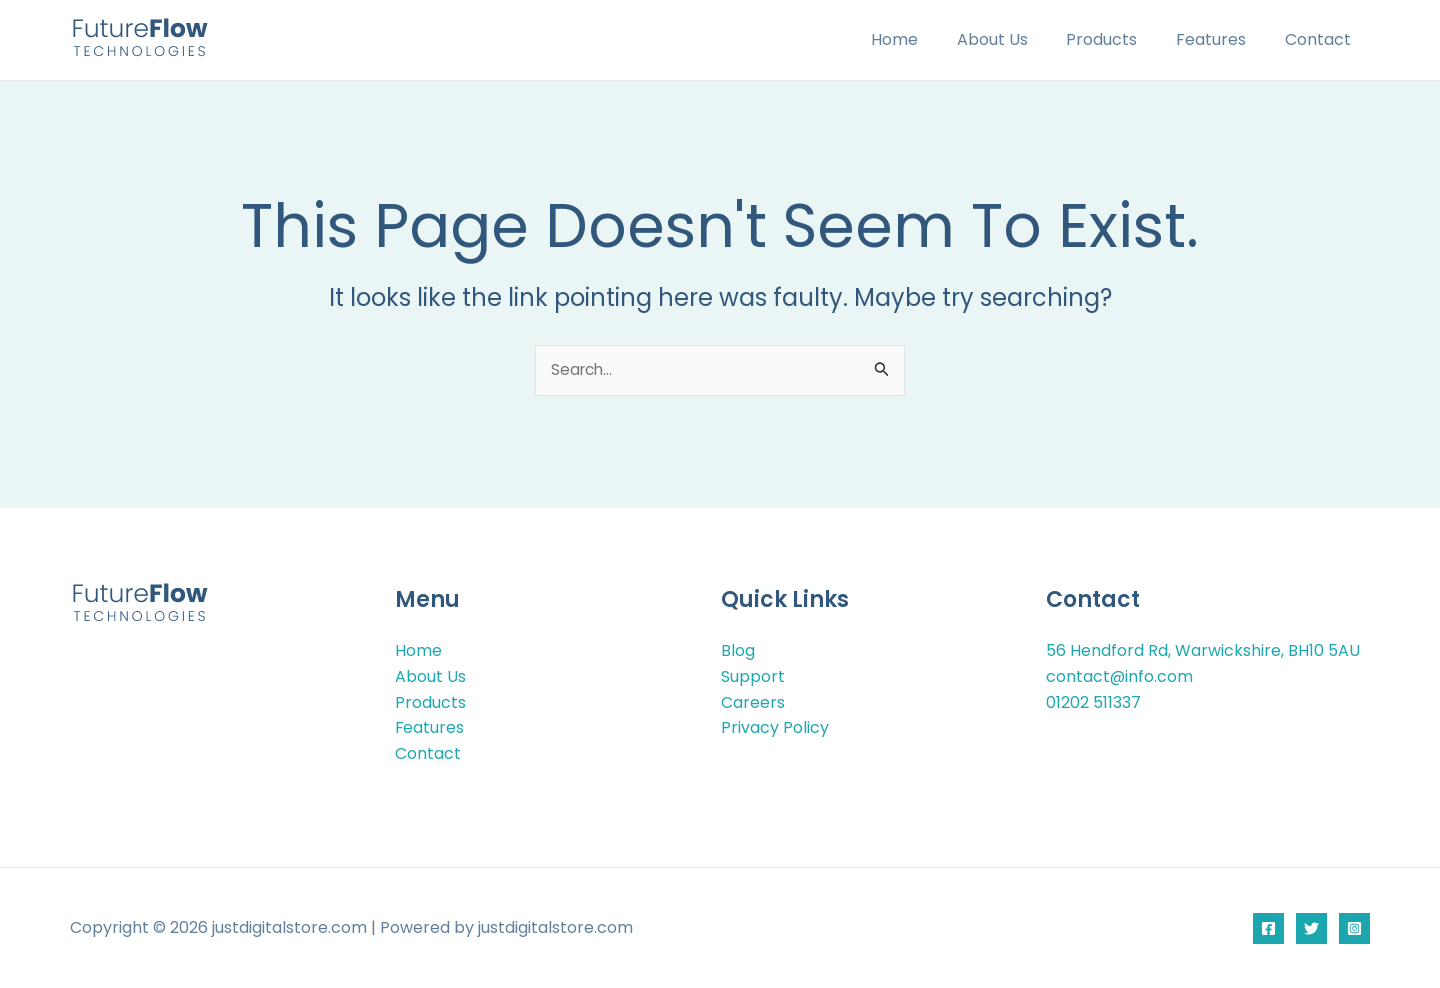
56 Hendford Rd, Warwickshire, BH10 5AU (1203, 651)
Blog (738, 651)
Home (924, 39)
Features (1221, 39)
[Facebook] (1268, 928)
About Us (1015, 39)
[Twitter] (1311, 928)
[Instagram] (1354, 928)
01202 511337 (1093, 702)
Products (1118, 39)
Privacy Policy (775, 728)
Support (753, 677)
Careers (753, 702)
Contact (1321, 39)
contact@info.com (1120, 677)
